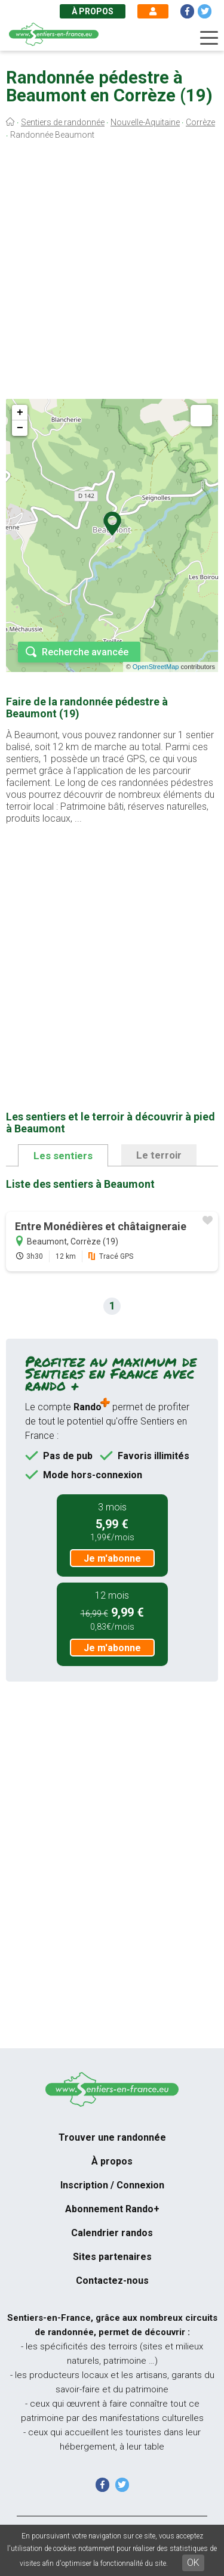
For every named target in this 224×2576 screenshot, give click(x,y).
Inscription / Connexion (112, 2185)
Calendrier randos (112, 2232)
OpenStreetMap (156, 666)
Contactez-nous (112, 2280)
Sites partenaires (112, 2256)
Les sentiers (63, 1156)
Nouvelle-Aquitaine (145, 122)
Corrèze (200, 122)
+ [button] (20, 412)
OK (193, 2562)
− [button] (20, 428)
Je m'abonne (112, 1558)
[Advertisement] (112, 273)
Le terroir (159, 1155)
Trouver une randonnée (112, 2137)
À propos (92, 11)
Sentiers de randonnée (63, 122)
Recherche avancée (85, 652)
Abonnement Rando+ (112, 2209)
